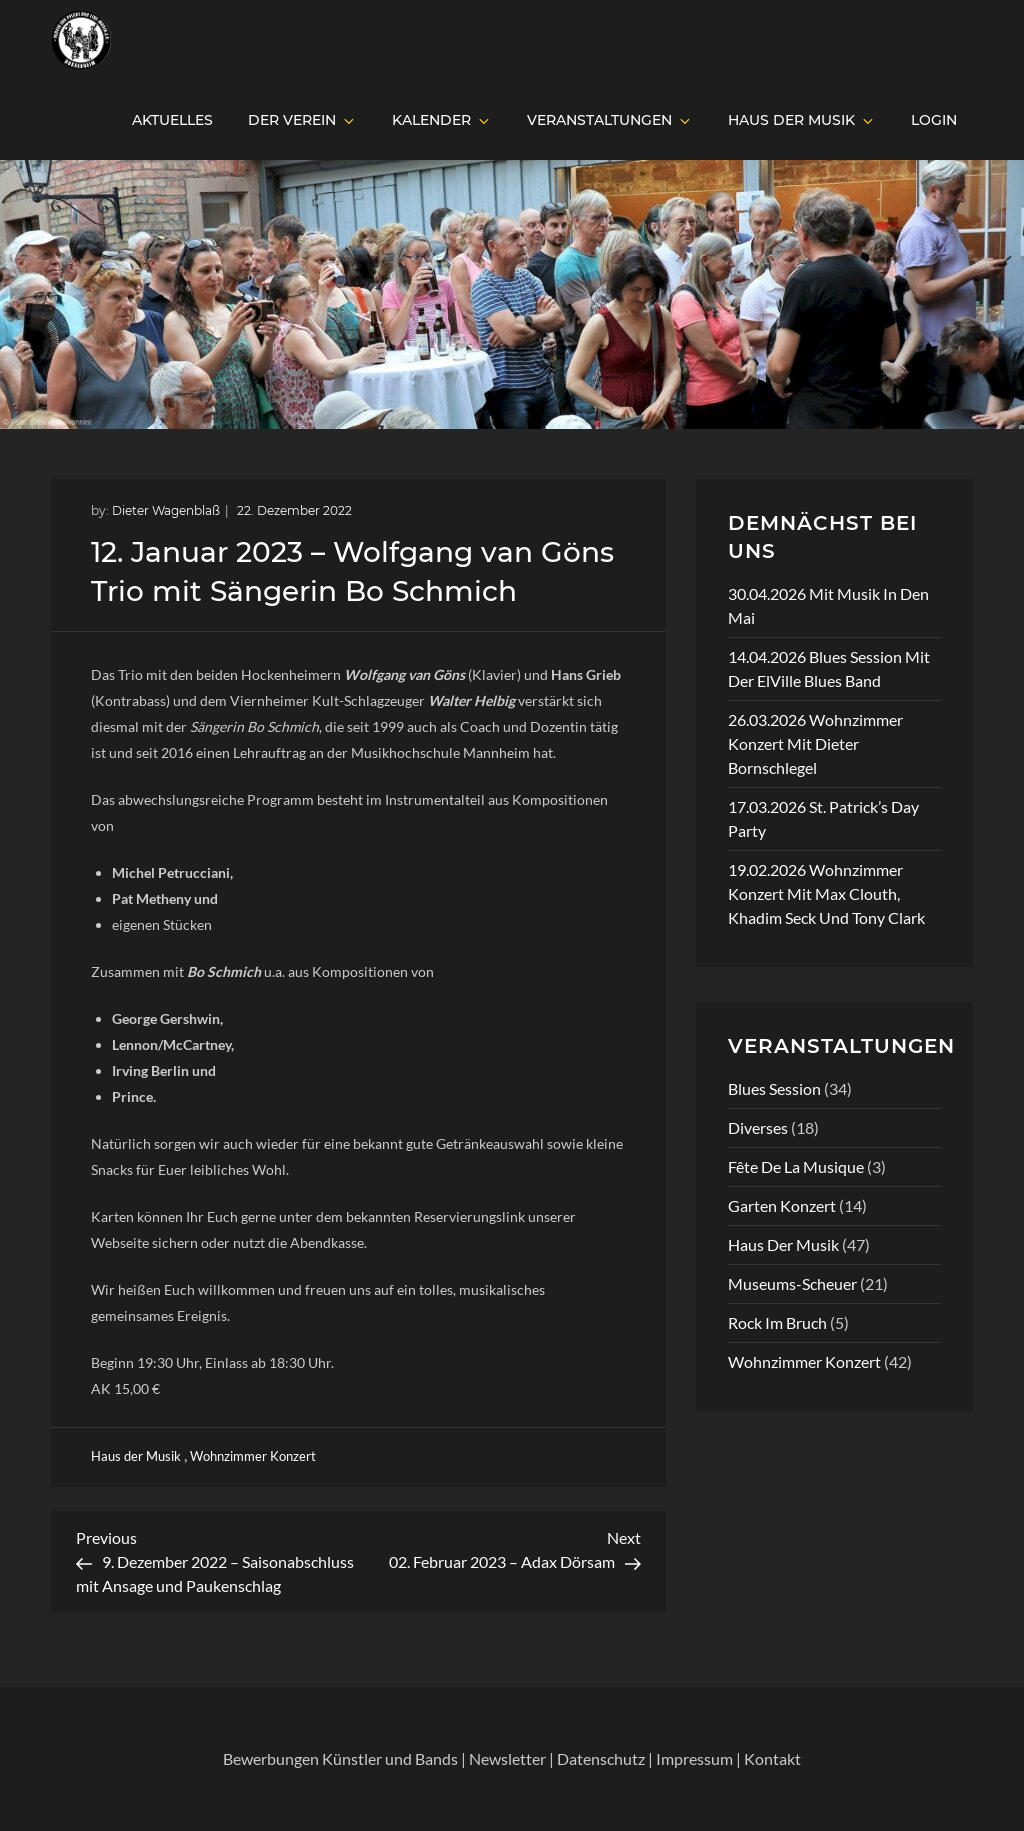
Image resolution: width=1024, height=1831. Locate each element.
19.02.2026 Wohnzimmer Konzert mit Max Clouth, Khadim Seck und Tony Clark (826, 893)
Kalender (442, 120)
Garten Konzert (782, 1205)
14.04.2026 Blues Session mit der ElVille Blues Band (829, 668)
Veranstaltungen (610, 120)
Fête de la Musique (796, 1166)
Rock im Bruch (777, 1322)
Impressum (694, 1758)
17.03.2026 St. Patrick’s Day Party (823, 818)
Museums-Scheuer (792, 1283)
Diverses (758, 1127)
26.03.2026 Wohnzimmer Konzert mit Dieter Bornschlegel (815, 743)
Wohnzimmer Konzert (253, 1456)
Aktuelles (172, 120)
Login (934, 120)
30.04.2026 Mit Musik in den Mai (828, 605)
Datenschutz (601, 1758)
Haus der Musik (802, 120)
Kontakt (772, 1758)
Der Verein (302, 120)
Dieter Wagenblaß (166, 510)
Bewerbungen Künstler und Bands (340, 1758)
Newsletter (507, 1758)
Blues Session (774, 1088)
